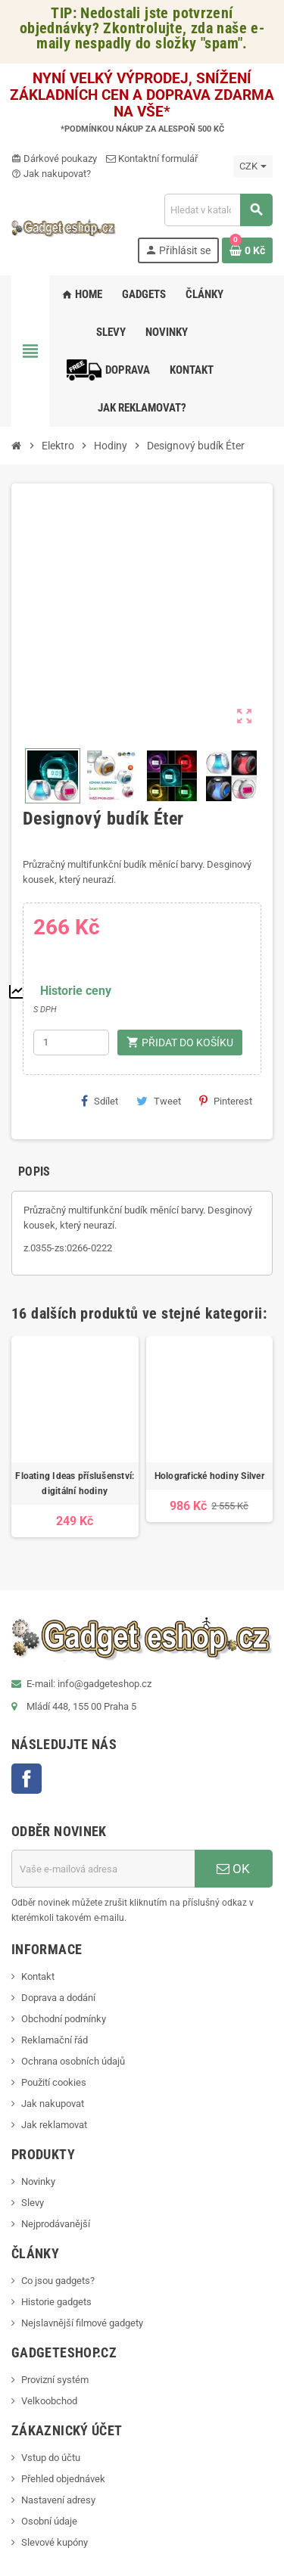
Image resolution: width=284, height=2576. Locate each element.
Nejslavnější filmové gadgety (82, 2323)
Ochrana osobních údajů (73, 2061)
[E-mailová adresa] (103, 1869)
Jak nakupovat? (51, 173)
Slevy (32, 2202)
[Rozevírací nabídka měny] (253, 166)
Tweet (158, 1101)
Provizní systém (55, 2379)
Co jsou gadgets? (58, 2280)
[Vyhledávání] (218, 210)
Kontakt (38, 1976)
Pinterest (225, 1101)
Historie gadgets (56, 2301)
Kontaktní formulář (152, 158)
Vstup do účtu (50, 2457)
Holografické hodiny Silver (209, 1476)
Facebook (26, 1778)
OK (233, 1868)
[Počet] (71, 1042)
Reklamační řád (54, 2040)
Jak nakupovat (52, 2103)
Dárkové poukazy (54, 158)
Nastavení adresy (58, 2500)
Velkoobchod (49, 2401)
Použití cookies (53, 2082)
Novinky (38, 2181)
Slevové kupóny (54, 2542)
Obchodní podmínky (63, 2018)
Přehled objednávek (63, 2478)
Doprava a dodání (58, 1997)
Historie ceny (75, 990)
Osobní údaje (49, 2521)
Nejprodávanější (55, 2224)
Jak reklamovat (54, 2124)
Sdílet (99, 1101)
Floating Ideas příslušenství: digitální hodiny (74, 1483)
